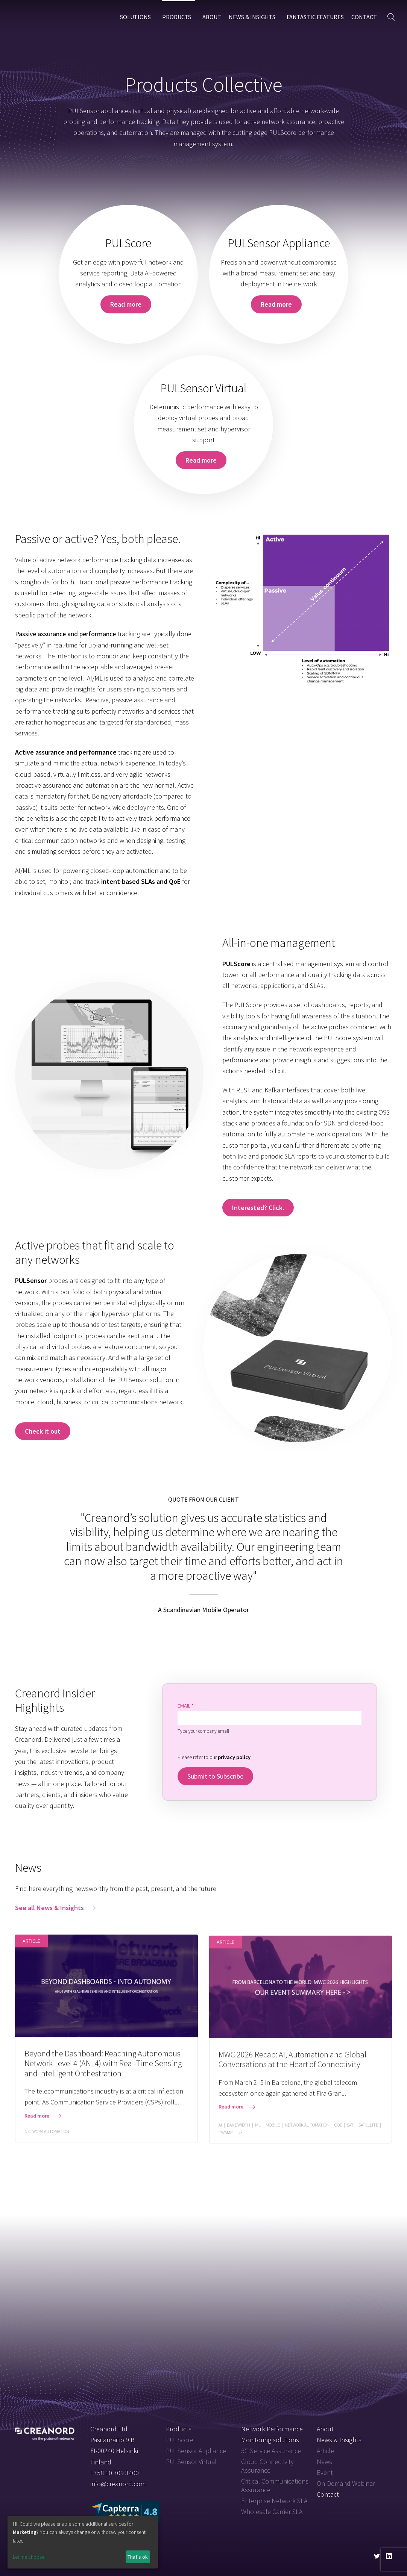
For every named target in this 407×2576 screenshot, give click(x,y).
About (211, 17)
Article (325, 2450)
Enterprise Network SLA (274, 2500)
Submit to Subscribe (215, 1776)
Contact (364, 17)
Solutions (135, 17)
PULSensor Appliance (196, 2450)
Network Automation (46, 2140)
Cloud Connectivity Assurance (267, 2466)
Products (176, 17)
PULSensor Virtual (191, 2461)
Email (186, 1705)
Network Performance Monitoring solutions (272, 2434)
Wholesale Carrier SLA (271, 2511)
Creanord (45, 17)
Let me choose (28, 2556)
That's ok (138, 2556)
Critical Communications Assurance (274, 2485)
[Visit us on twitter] (377, 2556)
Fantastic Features (315, 17)
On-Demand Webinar (346, 2483)
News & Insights (252, 17)
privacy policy (234, 1757)
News (324, 2461)
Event (325, 2472)
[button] (391, 17)
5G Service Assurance (271, 2450)
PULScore (179, 2439)
